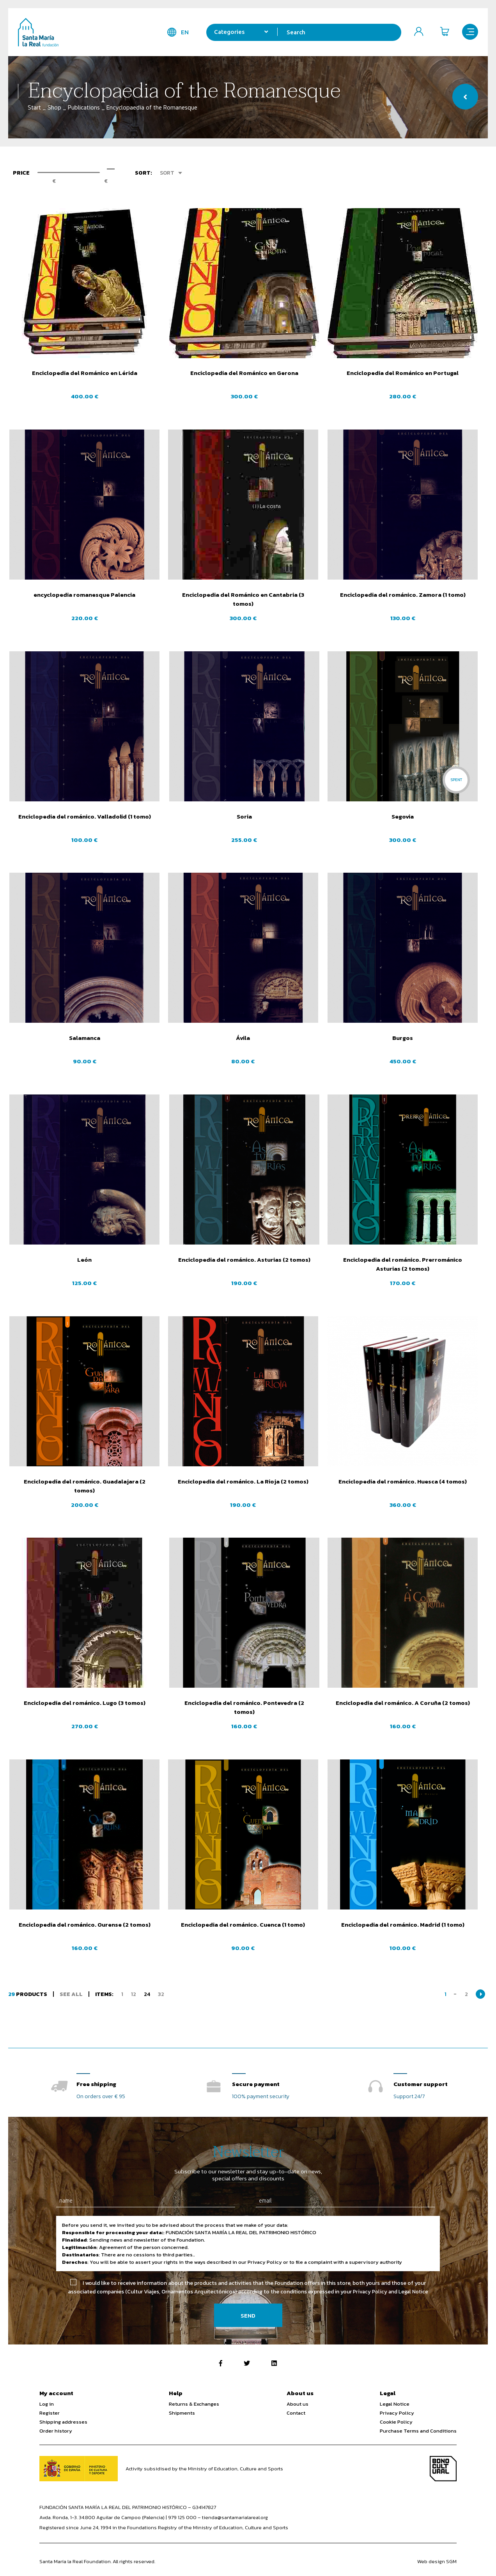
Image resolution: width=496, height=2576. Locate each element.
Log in (46, 2404)
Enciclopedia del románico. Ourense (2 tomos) (83, 1924)
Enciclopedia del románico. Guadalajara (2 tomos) (83, 1486)
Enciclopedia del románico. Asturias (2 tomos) (243, 1259)
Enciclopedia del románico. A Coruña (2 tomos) (403, 1702)
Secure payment (256, 2083)
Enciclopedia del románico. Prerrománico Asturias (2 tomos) (402, 1264)
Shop (54, 107)
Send (248, 2315)
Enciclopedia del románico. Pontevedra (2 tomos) (243, 1707)
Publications (84, 107)
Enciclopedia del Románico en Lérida (83, 372)
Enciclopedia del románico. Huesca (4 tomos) (402, 1481)
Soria (243, 816)
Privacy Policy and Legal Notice (390, 2292)
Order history (55, 2431)
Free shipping (96, 2083)
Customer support (420, 2083)
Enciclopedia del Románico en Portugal (403, 372)
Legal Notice (394, 2404)
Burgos (402, 1037)
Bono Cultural (443, 2468)
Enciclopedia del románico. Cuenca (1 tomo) (243, 1924)
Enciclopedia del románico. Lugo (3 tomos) (83, 1702)
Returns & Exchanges (194, 2404)
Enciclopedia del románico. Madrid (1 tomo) (402, 1924)
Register (49, 2413)
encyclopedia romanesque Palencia (83, 594)
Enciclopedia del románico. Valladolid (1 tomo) (83, 816)
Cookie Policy (396, 2422)
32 (161, 1994)
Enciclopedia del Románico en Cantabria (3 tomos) (243, 599)
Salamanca (83, 1037)
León (83, 1259)
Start (34, 107)
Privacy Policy (397, 2413)
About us (297, 2404)
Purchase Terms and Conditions (418, 2431)
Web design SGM (437, 2561)
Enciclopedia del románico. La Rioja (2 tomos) (243, 1481)
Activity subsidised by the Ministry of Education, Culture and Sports (204, 2468)
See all (71, 1994)
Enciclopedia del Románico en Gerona (243, 372)
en (181, 32)
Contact (296, 2413)
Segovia (402, 816)
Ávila (243, 1037)
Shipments (182, 2413)
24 (147, 1994)
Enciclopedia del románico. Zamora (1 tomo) (403, 594)
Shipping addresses (63, 2422)
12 (133, 1994)
